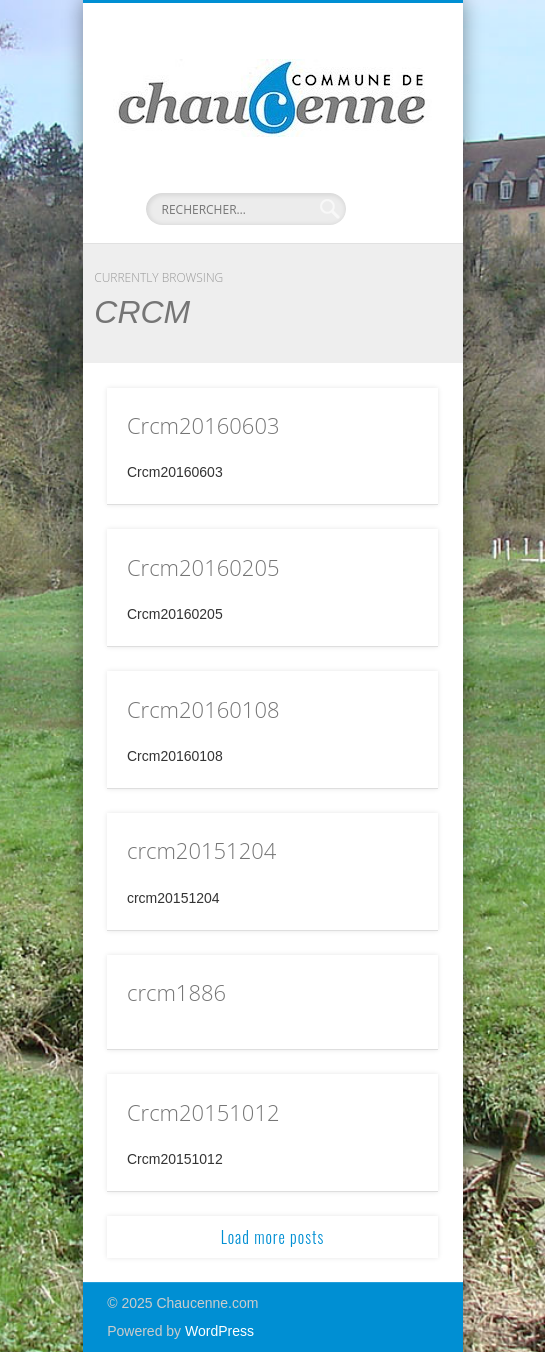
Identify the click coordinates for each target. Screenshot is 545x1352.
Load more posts (273, 1237)
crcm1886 (176, 992)
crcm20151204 (201, 850)
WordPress (219, 1331)
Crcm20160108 (203, 709)
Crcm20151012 (203, 1112)
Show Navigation (389, 179)
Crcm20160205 (203, 567)
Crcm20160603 (203, 425)
